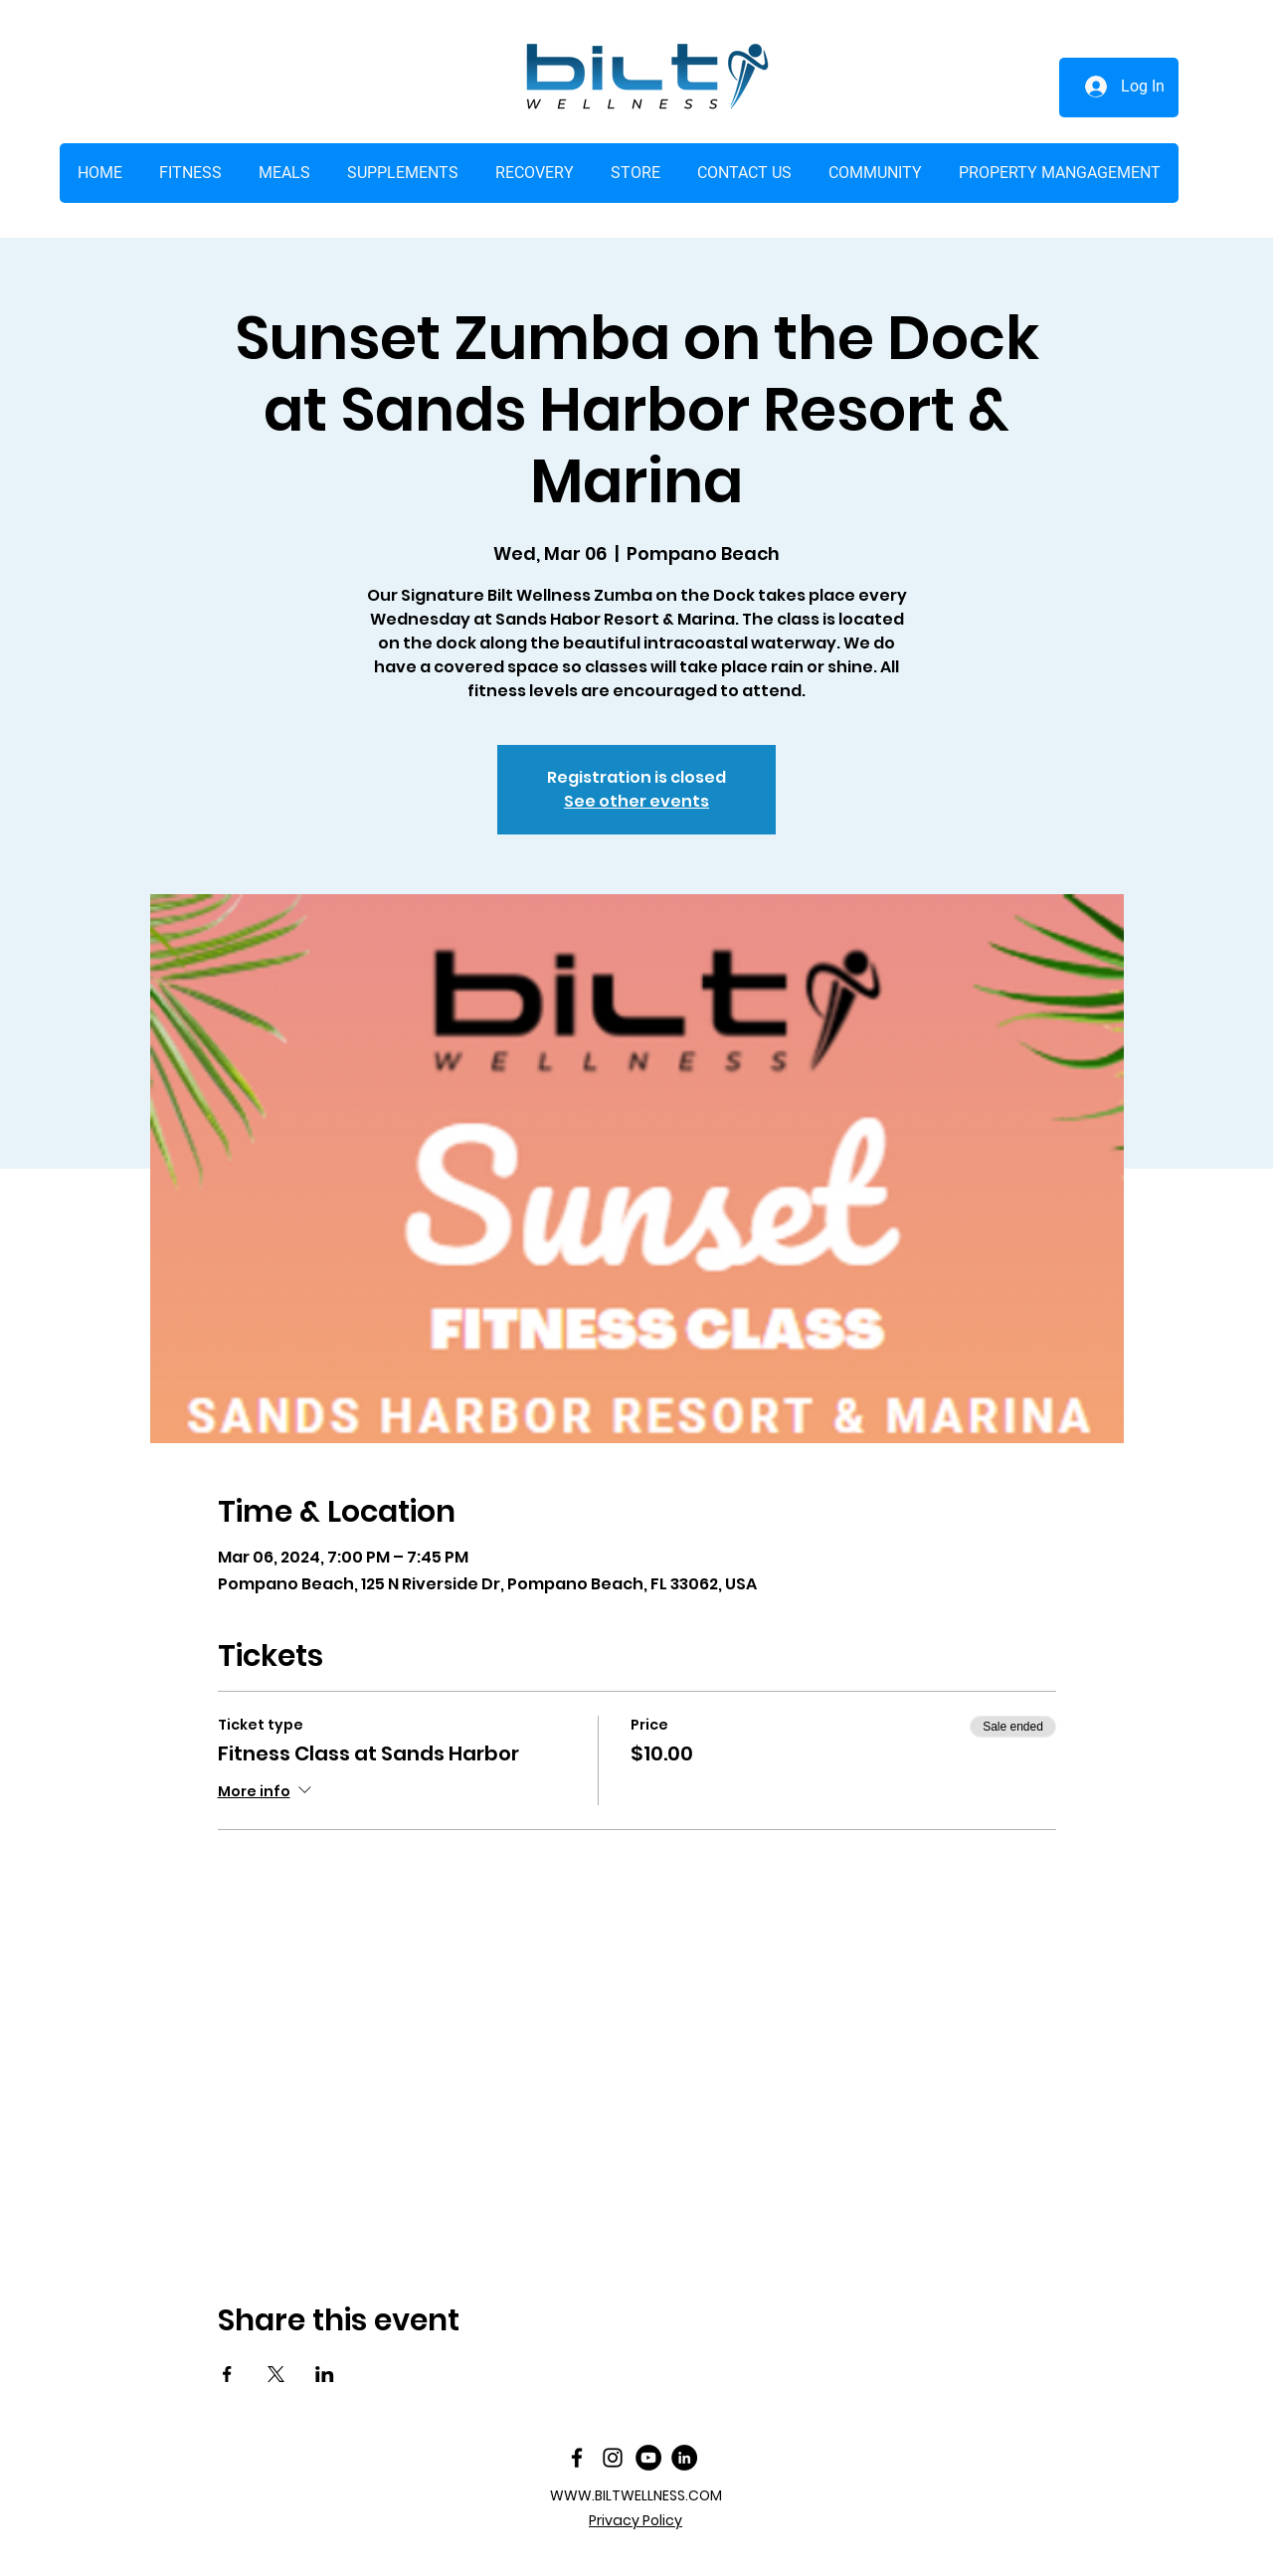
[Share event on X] (276, 2374)
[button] (635, 173)
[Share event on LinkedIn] (324, 2374)
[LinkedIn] (684, 2458)
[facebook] (577, 2458)
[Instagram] (613, 2458)
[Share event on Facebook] (227, 2374)
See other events (636, 801)
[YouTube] (648, 2458)
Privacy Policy (635, 2520)
